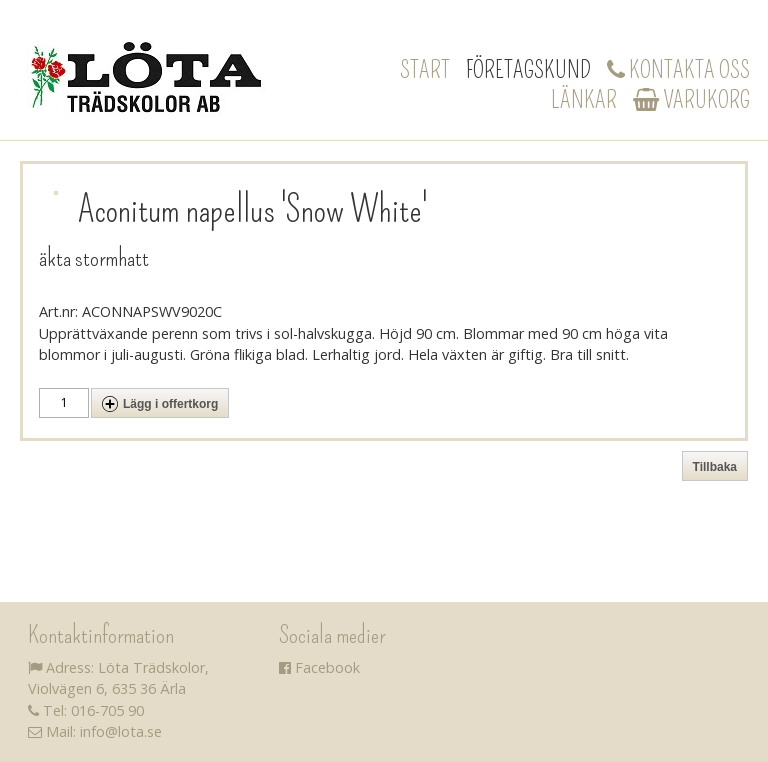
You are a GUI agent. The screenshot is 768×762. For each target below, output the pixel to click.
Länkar (584, 100)
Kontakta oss (678, 70)
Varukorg (691, 100)
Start (425, 70)
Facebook (319, 667)
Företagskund (528, 70)
